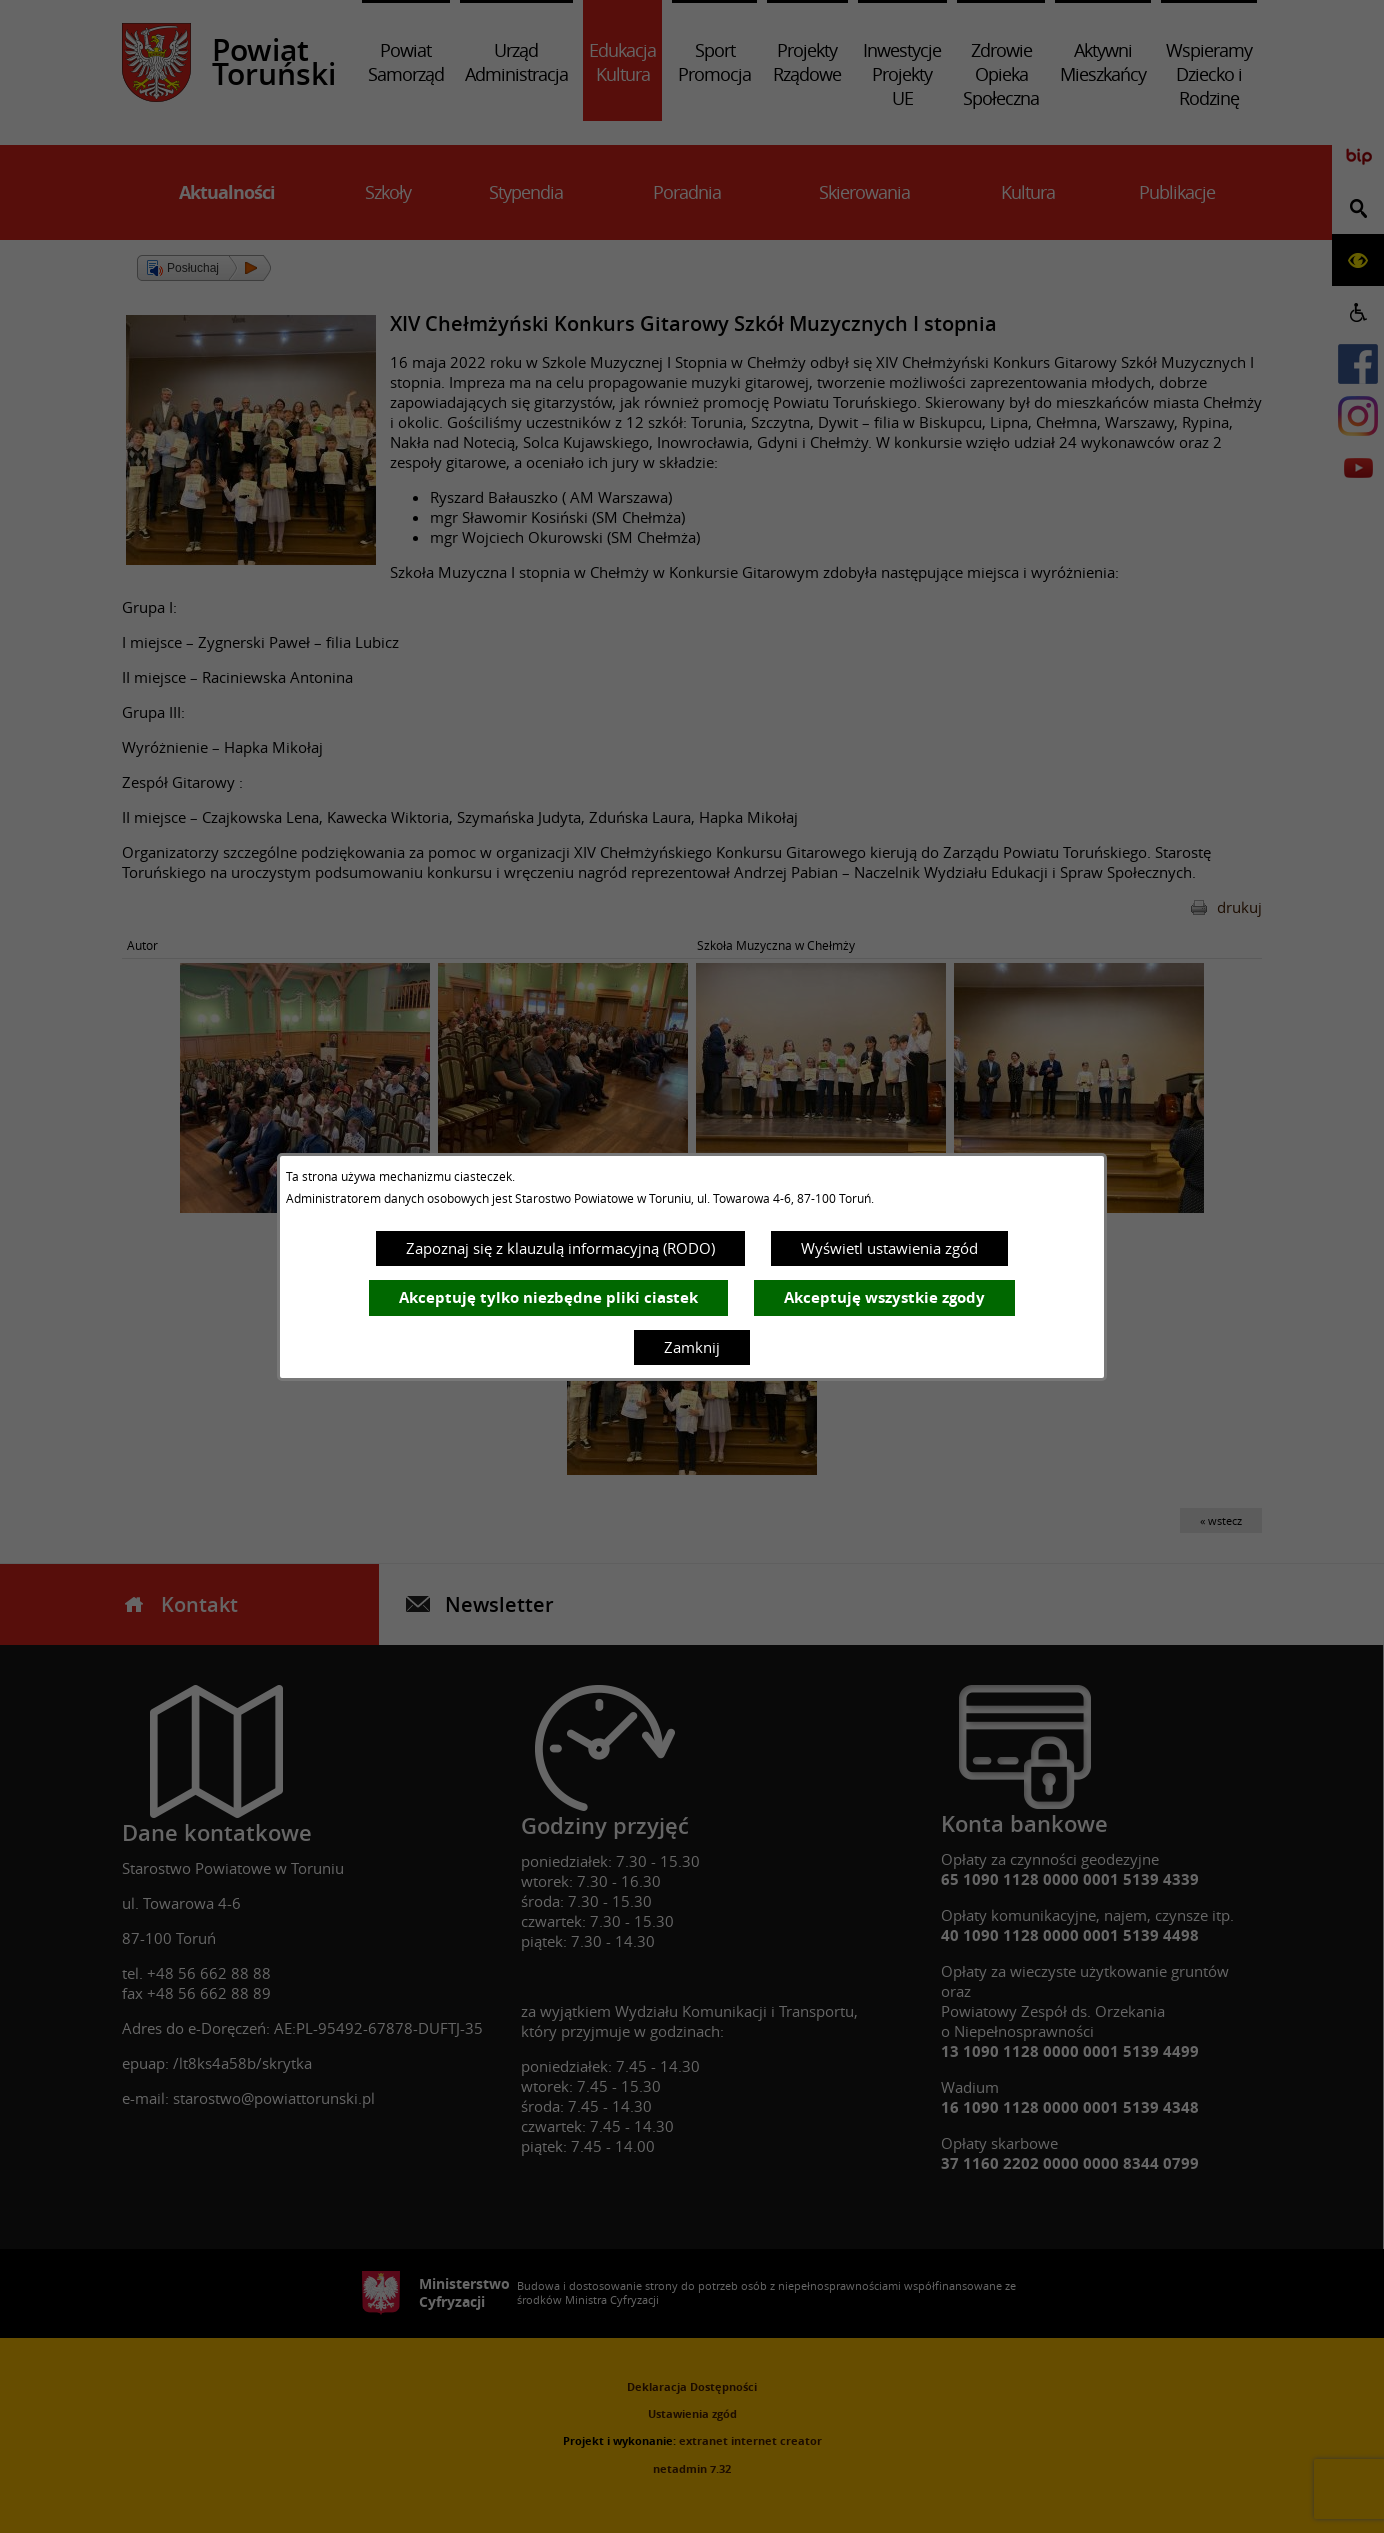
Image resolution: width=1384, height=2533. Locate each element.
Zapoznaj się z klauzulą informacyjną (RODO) (560, 1248)
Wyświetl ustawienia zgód (889, 1248)
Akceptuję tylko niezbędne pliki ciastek (548, 1297)
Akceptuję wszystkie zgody (884, 1297)
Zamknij (692, 1347)
